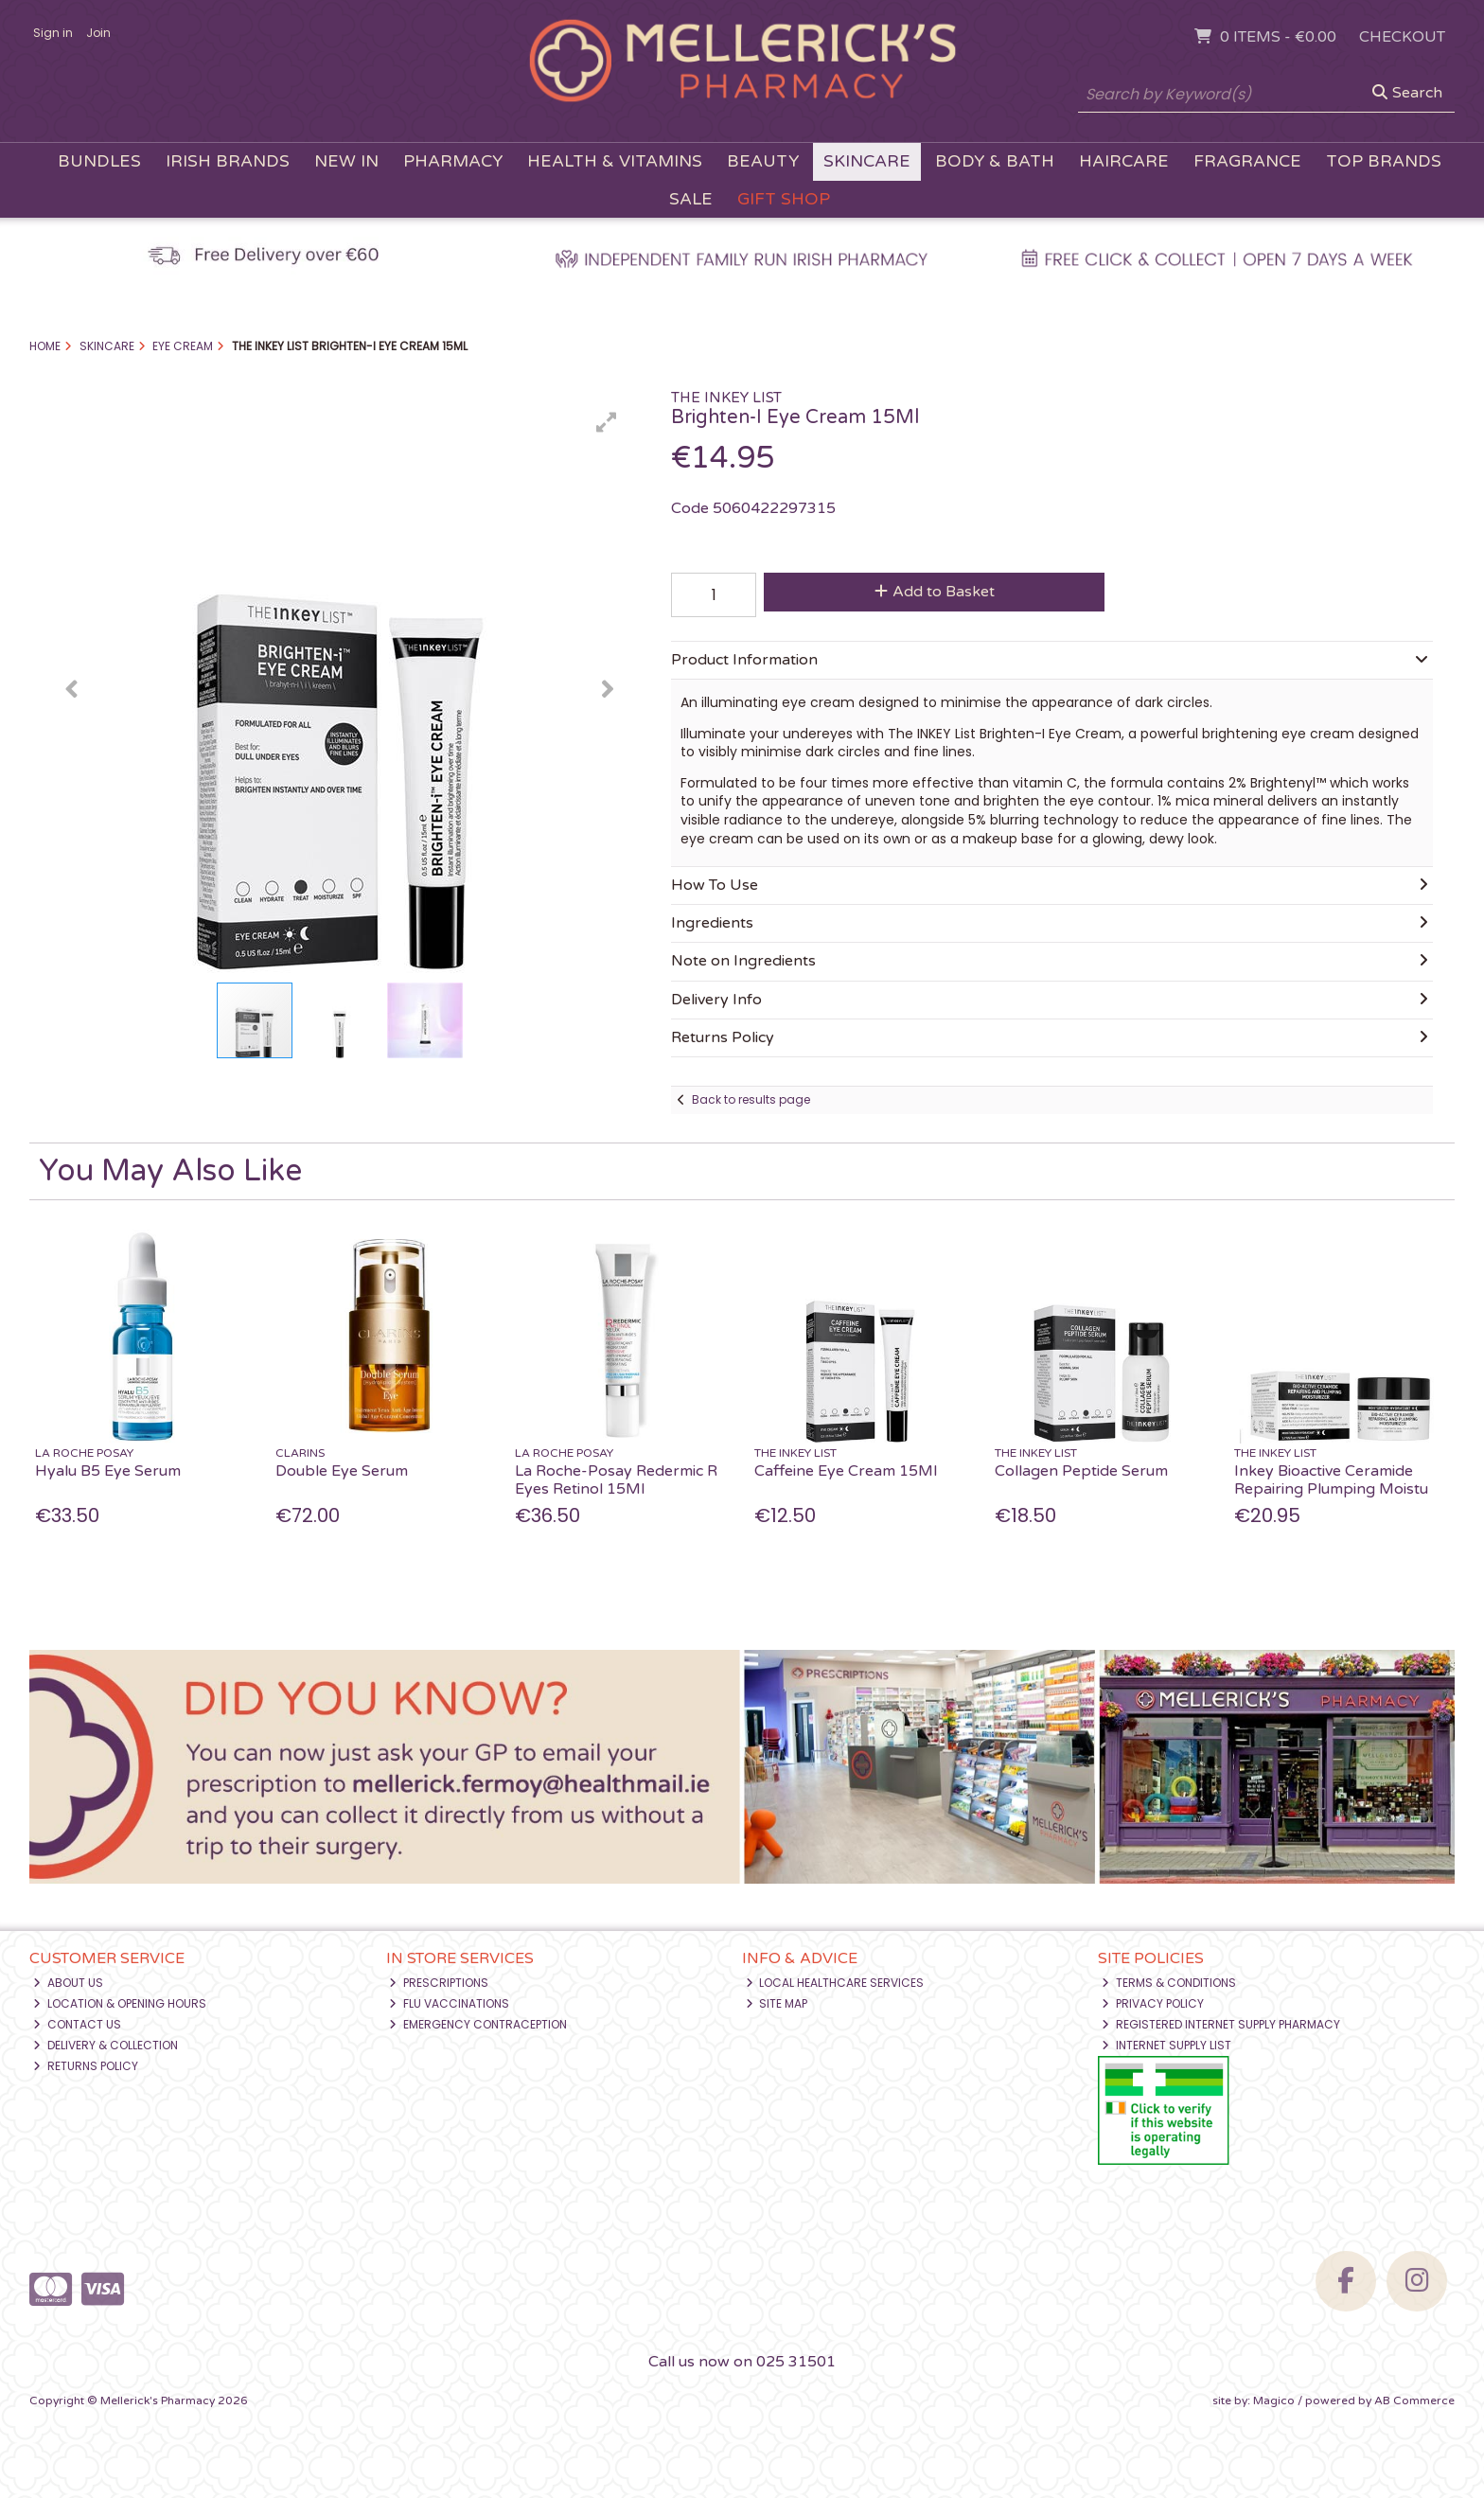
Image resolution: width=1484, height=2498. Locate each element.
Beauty (763, 161)
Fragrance (1247, 161)
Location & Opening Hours (119, 2003)
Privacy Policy (1153, 2003)
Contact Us (77, 2024)
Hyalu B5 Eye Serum (108, 1471)
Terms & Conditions (1169, 1983)
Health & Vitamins (614, 161)
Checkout (1402, 36)
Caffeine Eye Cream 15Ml (845, 1471)
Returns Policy (85, 2066)
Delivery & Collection (105, 2045)
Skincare (866, 161)
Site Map (777, 2003)
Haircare (1124, 161)
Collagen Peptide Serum (1081, 1471)
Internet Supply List (1166, 2045)
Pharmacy (453, 161)
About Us (68, 1983)
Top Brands (1383, 161)
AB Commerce (1414, 2400)
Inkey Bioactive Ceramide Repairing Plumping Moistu (1331, 1480)
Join (98, 33)
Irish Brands (228, 161)
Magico (1274, 2400)
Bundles (99, 161)
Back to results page (751, 1099)
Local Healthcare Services (835, 1983)
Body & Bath (994, 161)
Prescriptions (438, 1983)
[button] (607, 422)
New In (346, 161)
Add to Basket (934, 591)
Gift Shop (783, 199)
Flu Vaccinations (449, 2003)
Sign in (53, 33)
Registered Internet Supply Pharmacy (1221, 2024)
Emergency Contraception (478, 2024)
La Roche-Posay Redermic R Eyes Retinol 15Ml (616, 1480)
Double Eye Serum (341, 1471)
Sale (691, 199)
